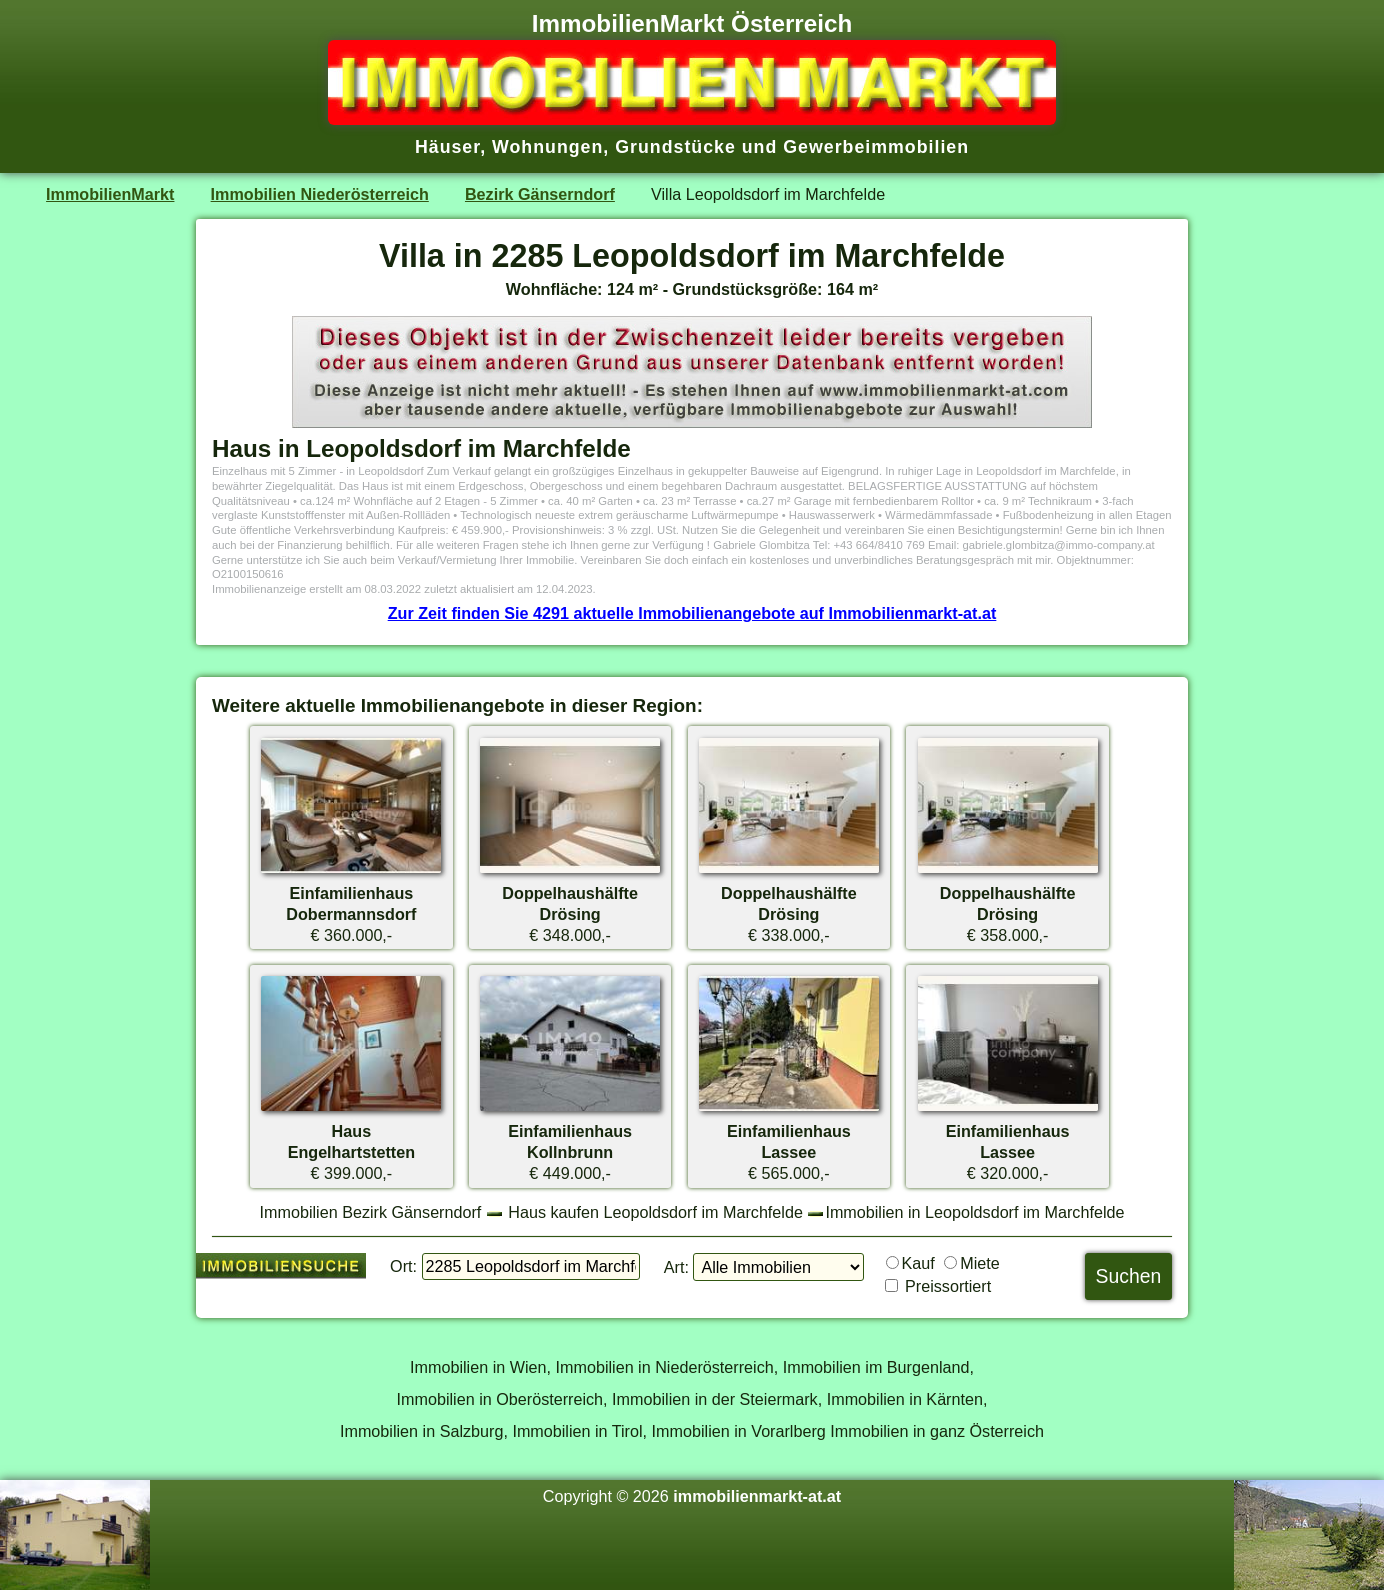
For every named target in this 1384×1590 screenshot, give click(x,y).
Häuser (447, 147)
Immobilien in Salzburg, (424, 1431)
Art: (676, 1267)
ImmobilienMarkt (110, 194)
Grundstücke (675, 147)
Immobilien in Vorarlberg (739, 1431)
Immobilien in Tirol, (579, 1431)
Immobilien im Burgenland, (878, 1367)
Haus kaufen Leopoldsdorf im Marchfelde (655, 1212)
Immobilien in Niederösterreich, (667, 1367)
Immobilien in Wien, (480, 1367)
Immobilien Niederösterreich (320, 194)
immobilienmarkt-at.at (757, 1496)
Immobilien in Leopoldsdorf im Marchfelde (974, 1212)
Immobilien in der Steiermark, (717, 1399)
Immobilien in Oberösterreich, (502, 1399)
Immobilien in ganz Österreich (937, 1431)
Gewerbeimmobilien (876, 147)
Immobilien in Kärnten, (907, 1399)
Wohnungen (547, 147)
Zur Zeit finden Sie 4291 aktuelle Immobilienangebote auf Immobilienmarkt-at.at (692, 613)
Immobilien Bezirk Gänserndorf (371, 1212)
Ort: (403, 1266)
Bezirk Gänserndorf (540, 194)
